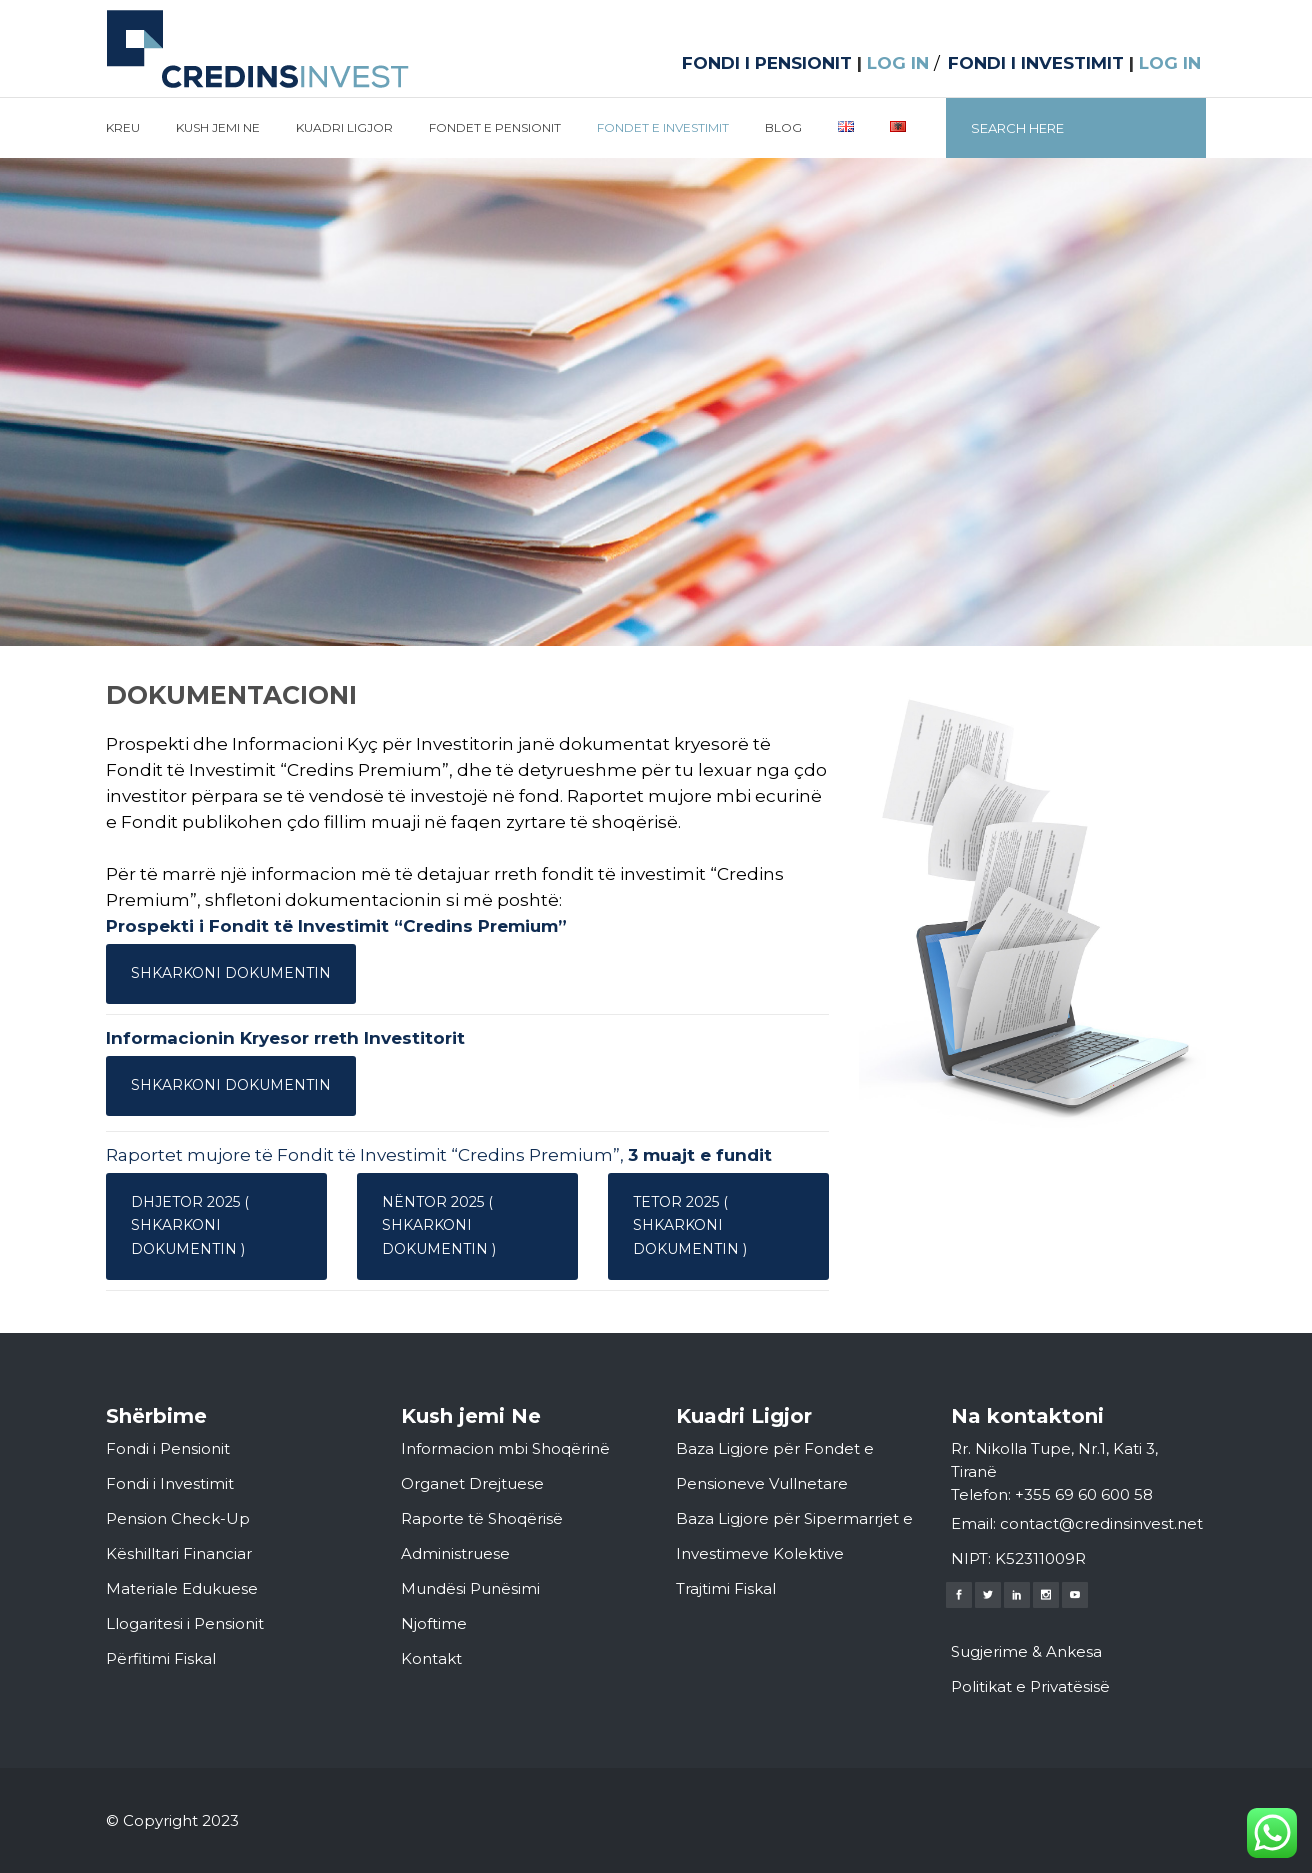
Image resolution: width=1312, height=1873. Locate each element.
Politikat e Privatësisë (1030, 1686)
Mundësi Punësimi (470, 1588)
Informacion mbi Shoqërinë (505, 1448)
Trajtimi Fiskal (726, 1588)
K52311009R (1040, 1558)
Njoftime (434, 1623)
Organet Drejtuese (472, 1483)
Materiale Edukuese (182, 1588)
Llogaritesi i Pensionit (185, 1623)
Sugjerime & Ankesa (1026, 1651)
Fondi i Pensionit (168, 1448)
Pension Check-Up (178, 1518)
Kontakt (431, 1658)
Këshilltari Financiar (179, 1553)
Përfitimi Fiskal (161, 1658)
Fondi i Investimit (170, 1483)
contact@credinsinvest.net (1101, 1523)
